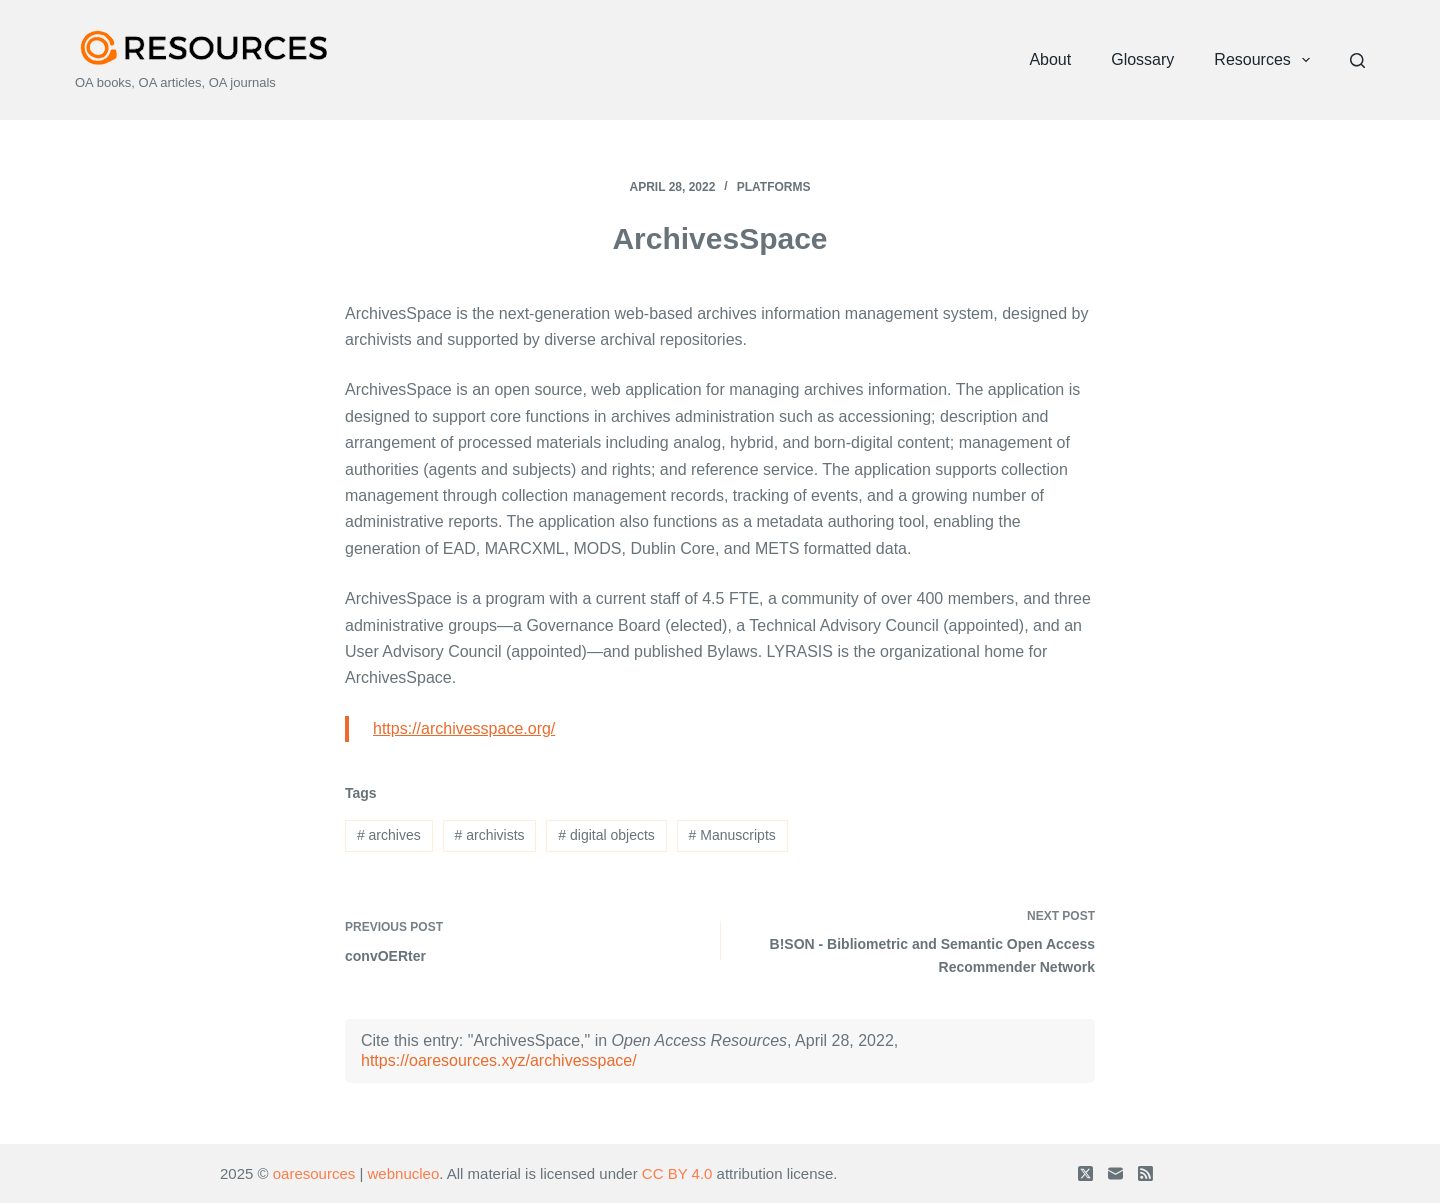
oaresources (314, 1173)
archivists (490, 835)
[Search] (1357, 60)
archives (389, 835)
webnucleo (404, 1173)
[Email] (1115, 1173)
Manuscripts (732, 835)
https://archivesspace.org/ (464, 728)
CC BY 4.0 (677, 1173)
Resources (1266, 60)
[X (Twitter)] (1085, 1173)
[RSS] (1145, 1173)
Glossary (1142, 59)
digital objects (606, 835)
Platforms (774, 187)
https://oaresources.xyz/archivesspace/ (499, 1060)
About (1050, 59)
